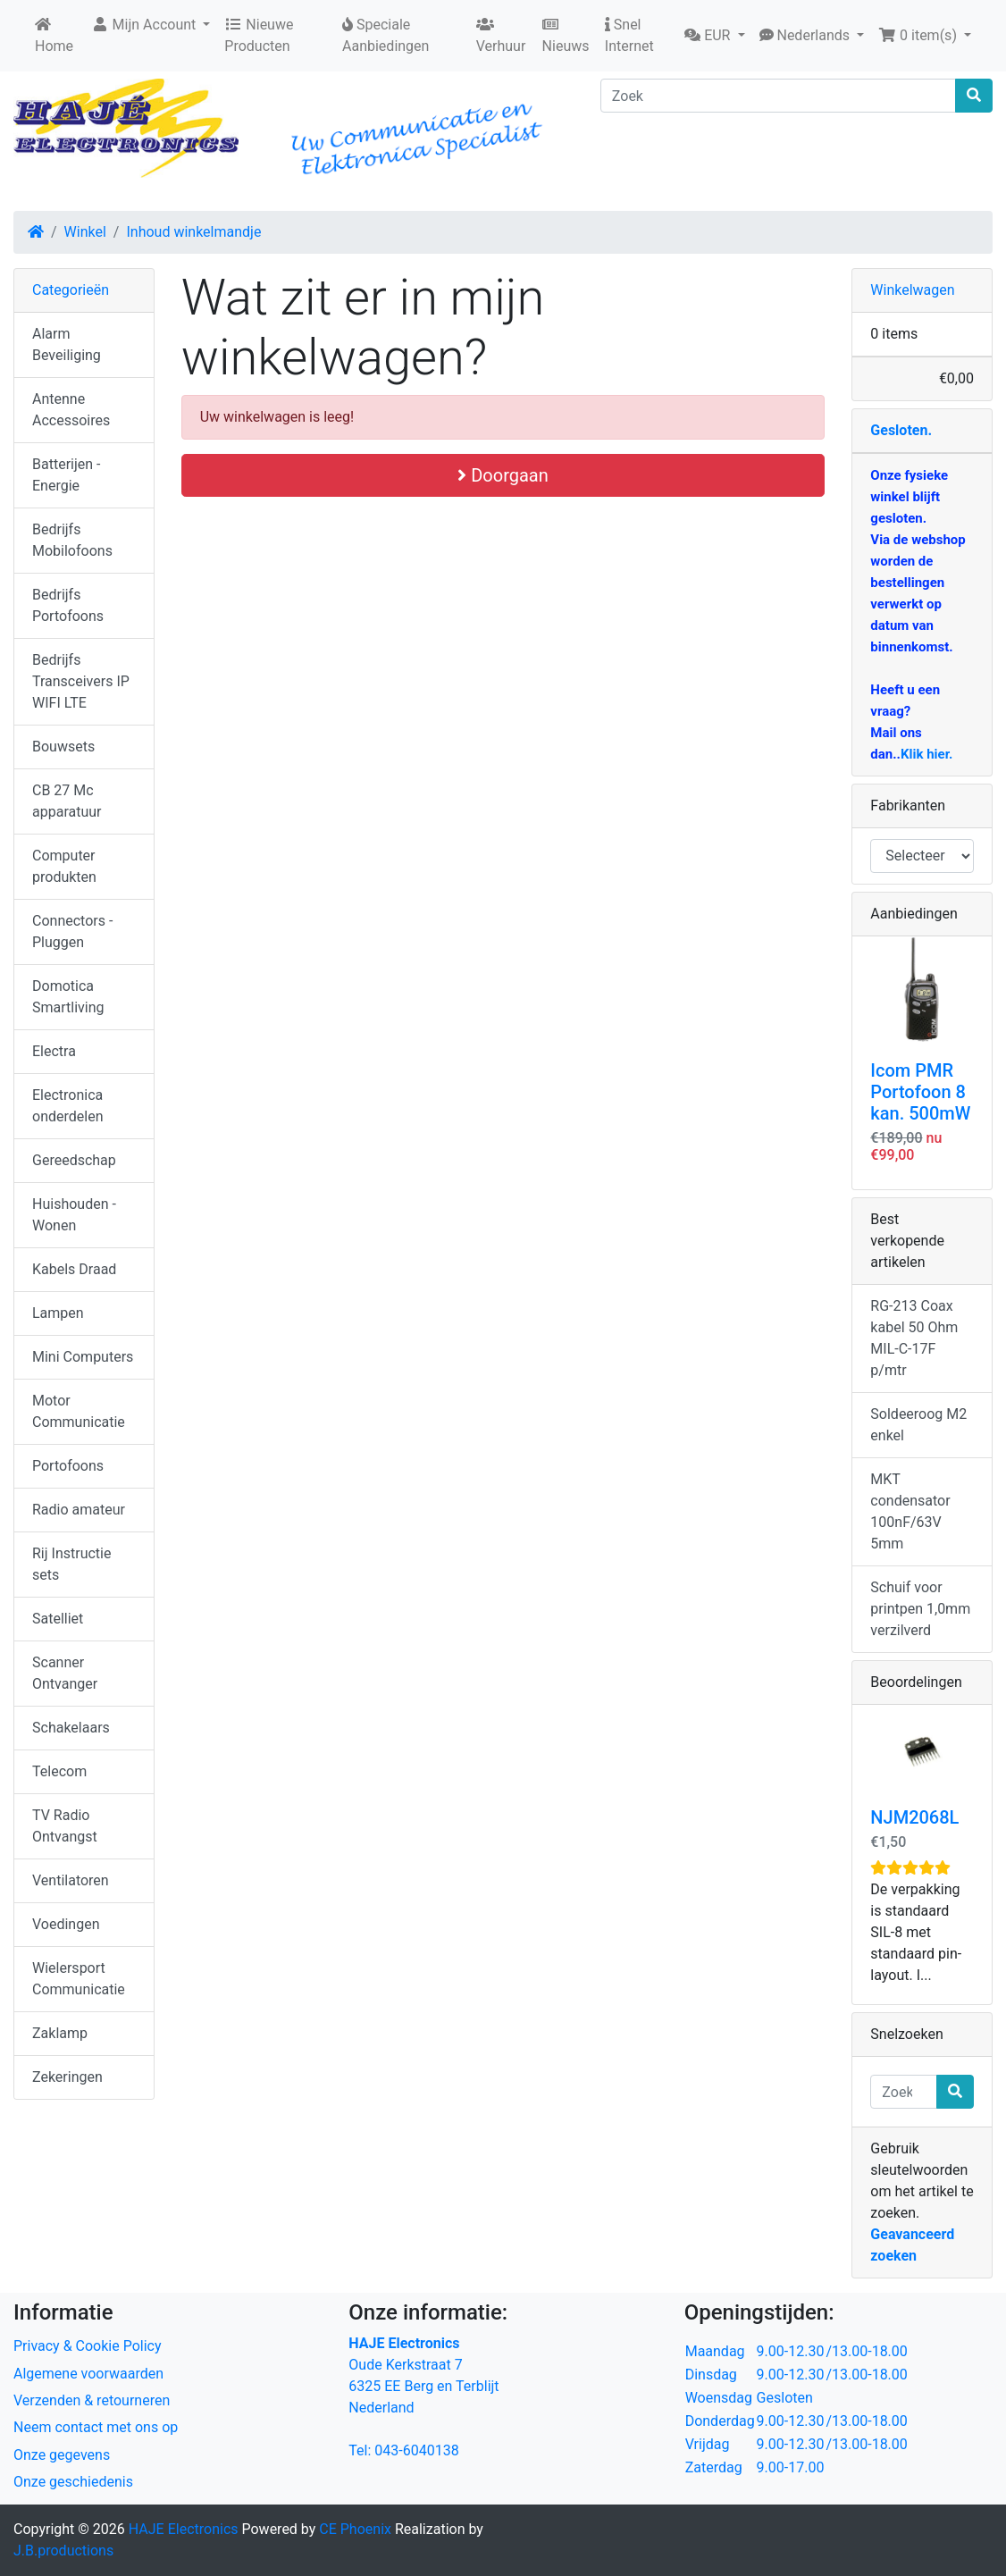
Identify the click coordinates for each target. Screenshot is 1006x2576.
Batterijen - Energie (66, 475)
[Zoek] (778, 96)
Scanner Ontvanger (64, 1673)
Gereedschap (74, 1160)
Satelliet (57, 1618)
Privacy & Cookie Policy (87, 2345)
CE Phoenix (357, 2529)
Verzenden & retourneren (91, 2400)
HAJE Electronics (184, 2529)
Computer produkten (64, 866)
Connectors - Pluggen (72, 931)
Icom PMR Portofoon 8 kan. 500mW (920, 1092)
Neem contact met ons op (95, 2427)
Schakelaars (71, 1727)
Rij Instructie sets (71, 1564)
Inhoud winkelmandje (193, 231)
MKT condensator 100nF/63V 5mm (910, 1511)
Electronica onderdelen (67, 1106)
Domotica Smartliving (68, 997)
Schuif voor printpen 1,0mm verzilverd (920, 1609)
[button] (714, 36)
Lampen (58, 1313)
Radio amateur (78, 1509)
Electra (54, 1051)
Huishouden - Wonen (74, 1215)
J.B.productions (63, 2550)
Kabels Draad (74, 1269)
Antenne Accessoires (71, 409)
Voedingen (66, 1924)
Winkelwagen (912, 289)
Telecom (59, 1771)
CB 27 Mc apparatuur (66, 801)
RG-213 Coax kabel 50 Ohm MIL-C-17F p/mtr (914, 1338)
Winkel (85, 231)
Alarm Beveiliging (66, 344)
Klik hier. (926, 754)
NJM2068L (914, 1817)
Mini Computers (82, 1356)
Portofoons (68, 1465)
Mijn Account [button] (145, 24)
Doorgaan (503, 475)
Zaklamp (60, 2033)
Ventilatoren (70, 1880)
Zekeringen (67, 2076)
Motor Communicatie (78, 1411)
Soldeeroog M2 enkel (918, 1424)
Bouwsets (63, 746)
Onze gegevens (61, 2454)
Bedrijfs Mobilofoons (72, 540)
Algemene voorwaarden (88, 2373)
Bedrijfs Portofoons (68, 605)
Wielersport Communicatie (78, 1978)
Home (54, 36)
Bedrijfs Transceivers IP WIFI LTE (81, 681)
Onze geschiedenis (73, 2481)
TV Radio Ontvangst (64, 1826)
